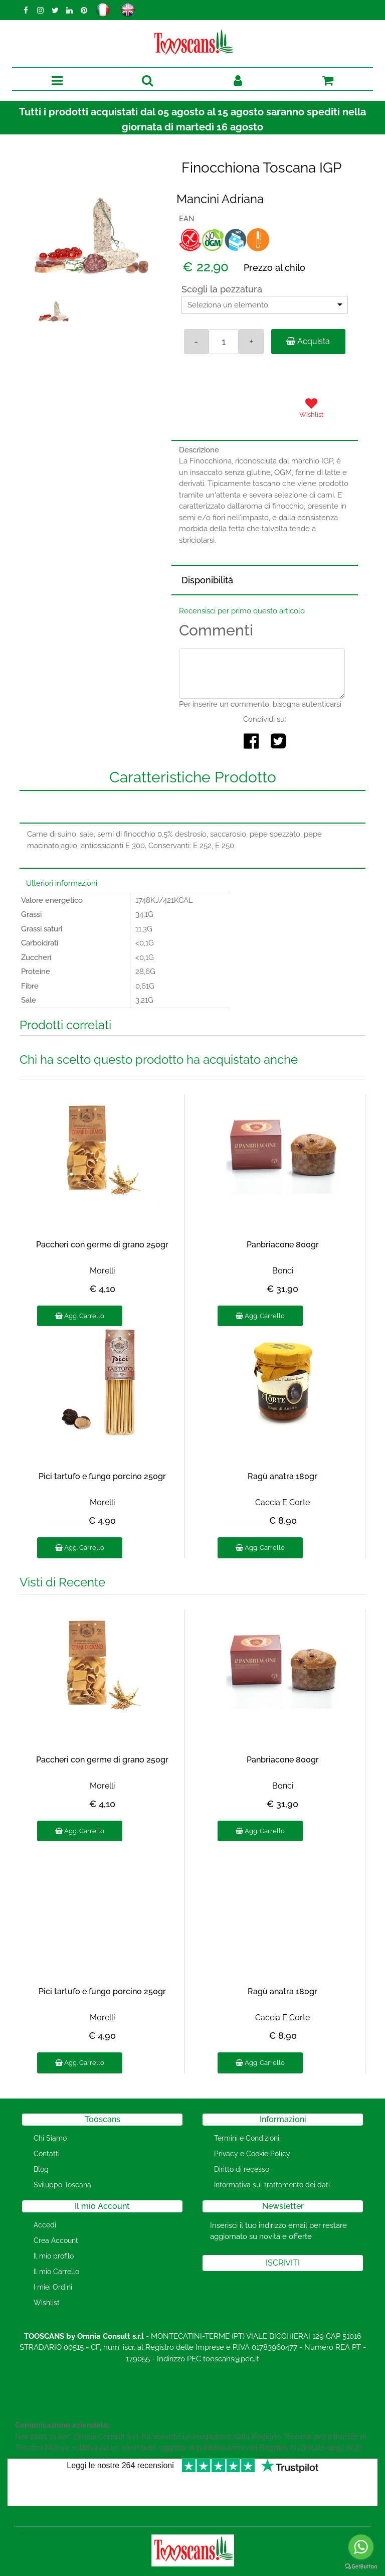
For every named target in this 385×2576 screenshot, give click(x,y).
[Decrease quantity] (196, 341)
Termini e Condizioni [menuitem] (246, 2138)
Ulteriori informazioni (61, 883)
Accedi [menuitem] (45, 2225)
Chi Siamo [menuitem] (50, 2138)
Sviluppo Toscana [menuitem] (62, 2185)
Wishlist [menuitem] (47, 2303)
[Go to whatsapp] (360, 2546)
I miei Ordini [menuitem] (53, 2287)
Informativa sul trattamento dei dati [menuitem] (272, 2185)
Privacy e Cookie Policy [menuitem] (252, 2154)
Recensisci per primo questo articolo (242, 610)
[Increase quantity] (251, 341)
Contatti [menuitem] (47, 2154)
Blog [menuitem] (41, 2169)
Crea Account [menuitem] (56, 2240)
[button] (92, 234)
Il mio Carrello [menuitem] (56, 2272)
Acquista (308, 341)
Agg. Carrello (79, 1316)
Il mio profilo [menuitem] (54, 2256)
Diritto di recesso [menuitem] (241, 2169)
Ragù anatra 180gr (282, 1476)
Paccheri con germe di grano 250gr (102, 1244)
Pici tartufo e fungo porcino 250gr (102, 1476)
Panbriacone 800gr (283, 1244)
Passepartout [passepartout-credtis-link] (235, 2569)
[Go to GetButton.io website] (361, 2566)
